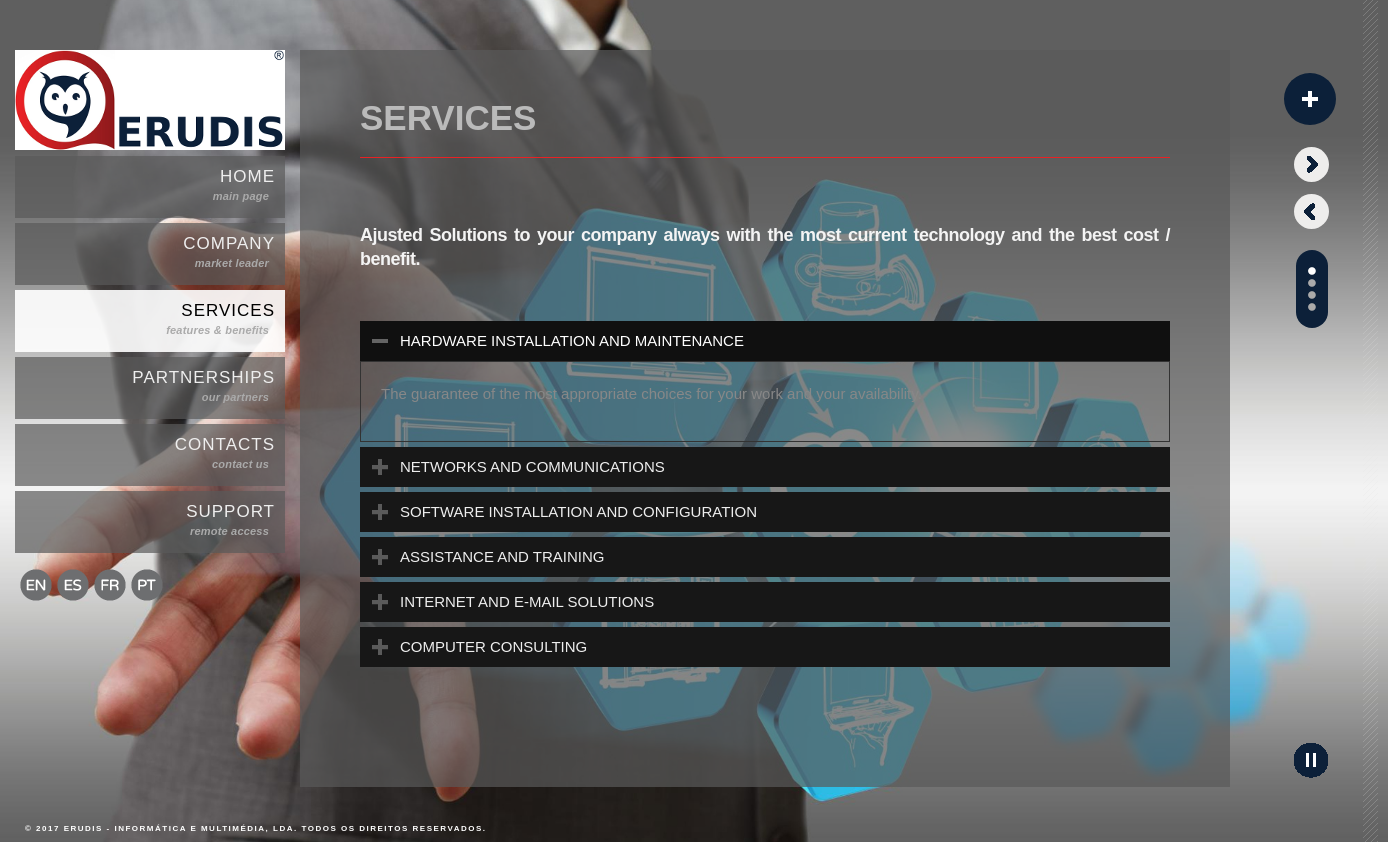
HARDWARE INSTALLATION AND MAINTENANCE (572, 340)
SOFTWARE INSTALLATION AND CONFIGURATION (578, 511)
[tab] (765, 341)
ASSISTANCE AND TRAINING (502, 556)
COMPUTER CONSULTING (493, 646)
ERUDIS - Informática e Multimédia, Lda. (181, 828)
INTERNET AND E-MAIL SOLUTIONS (527, 601)
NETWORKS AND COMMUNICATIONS (532, 466)
